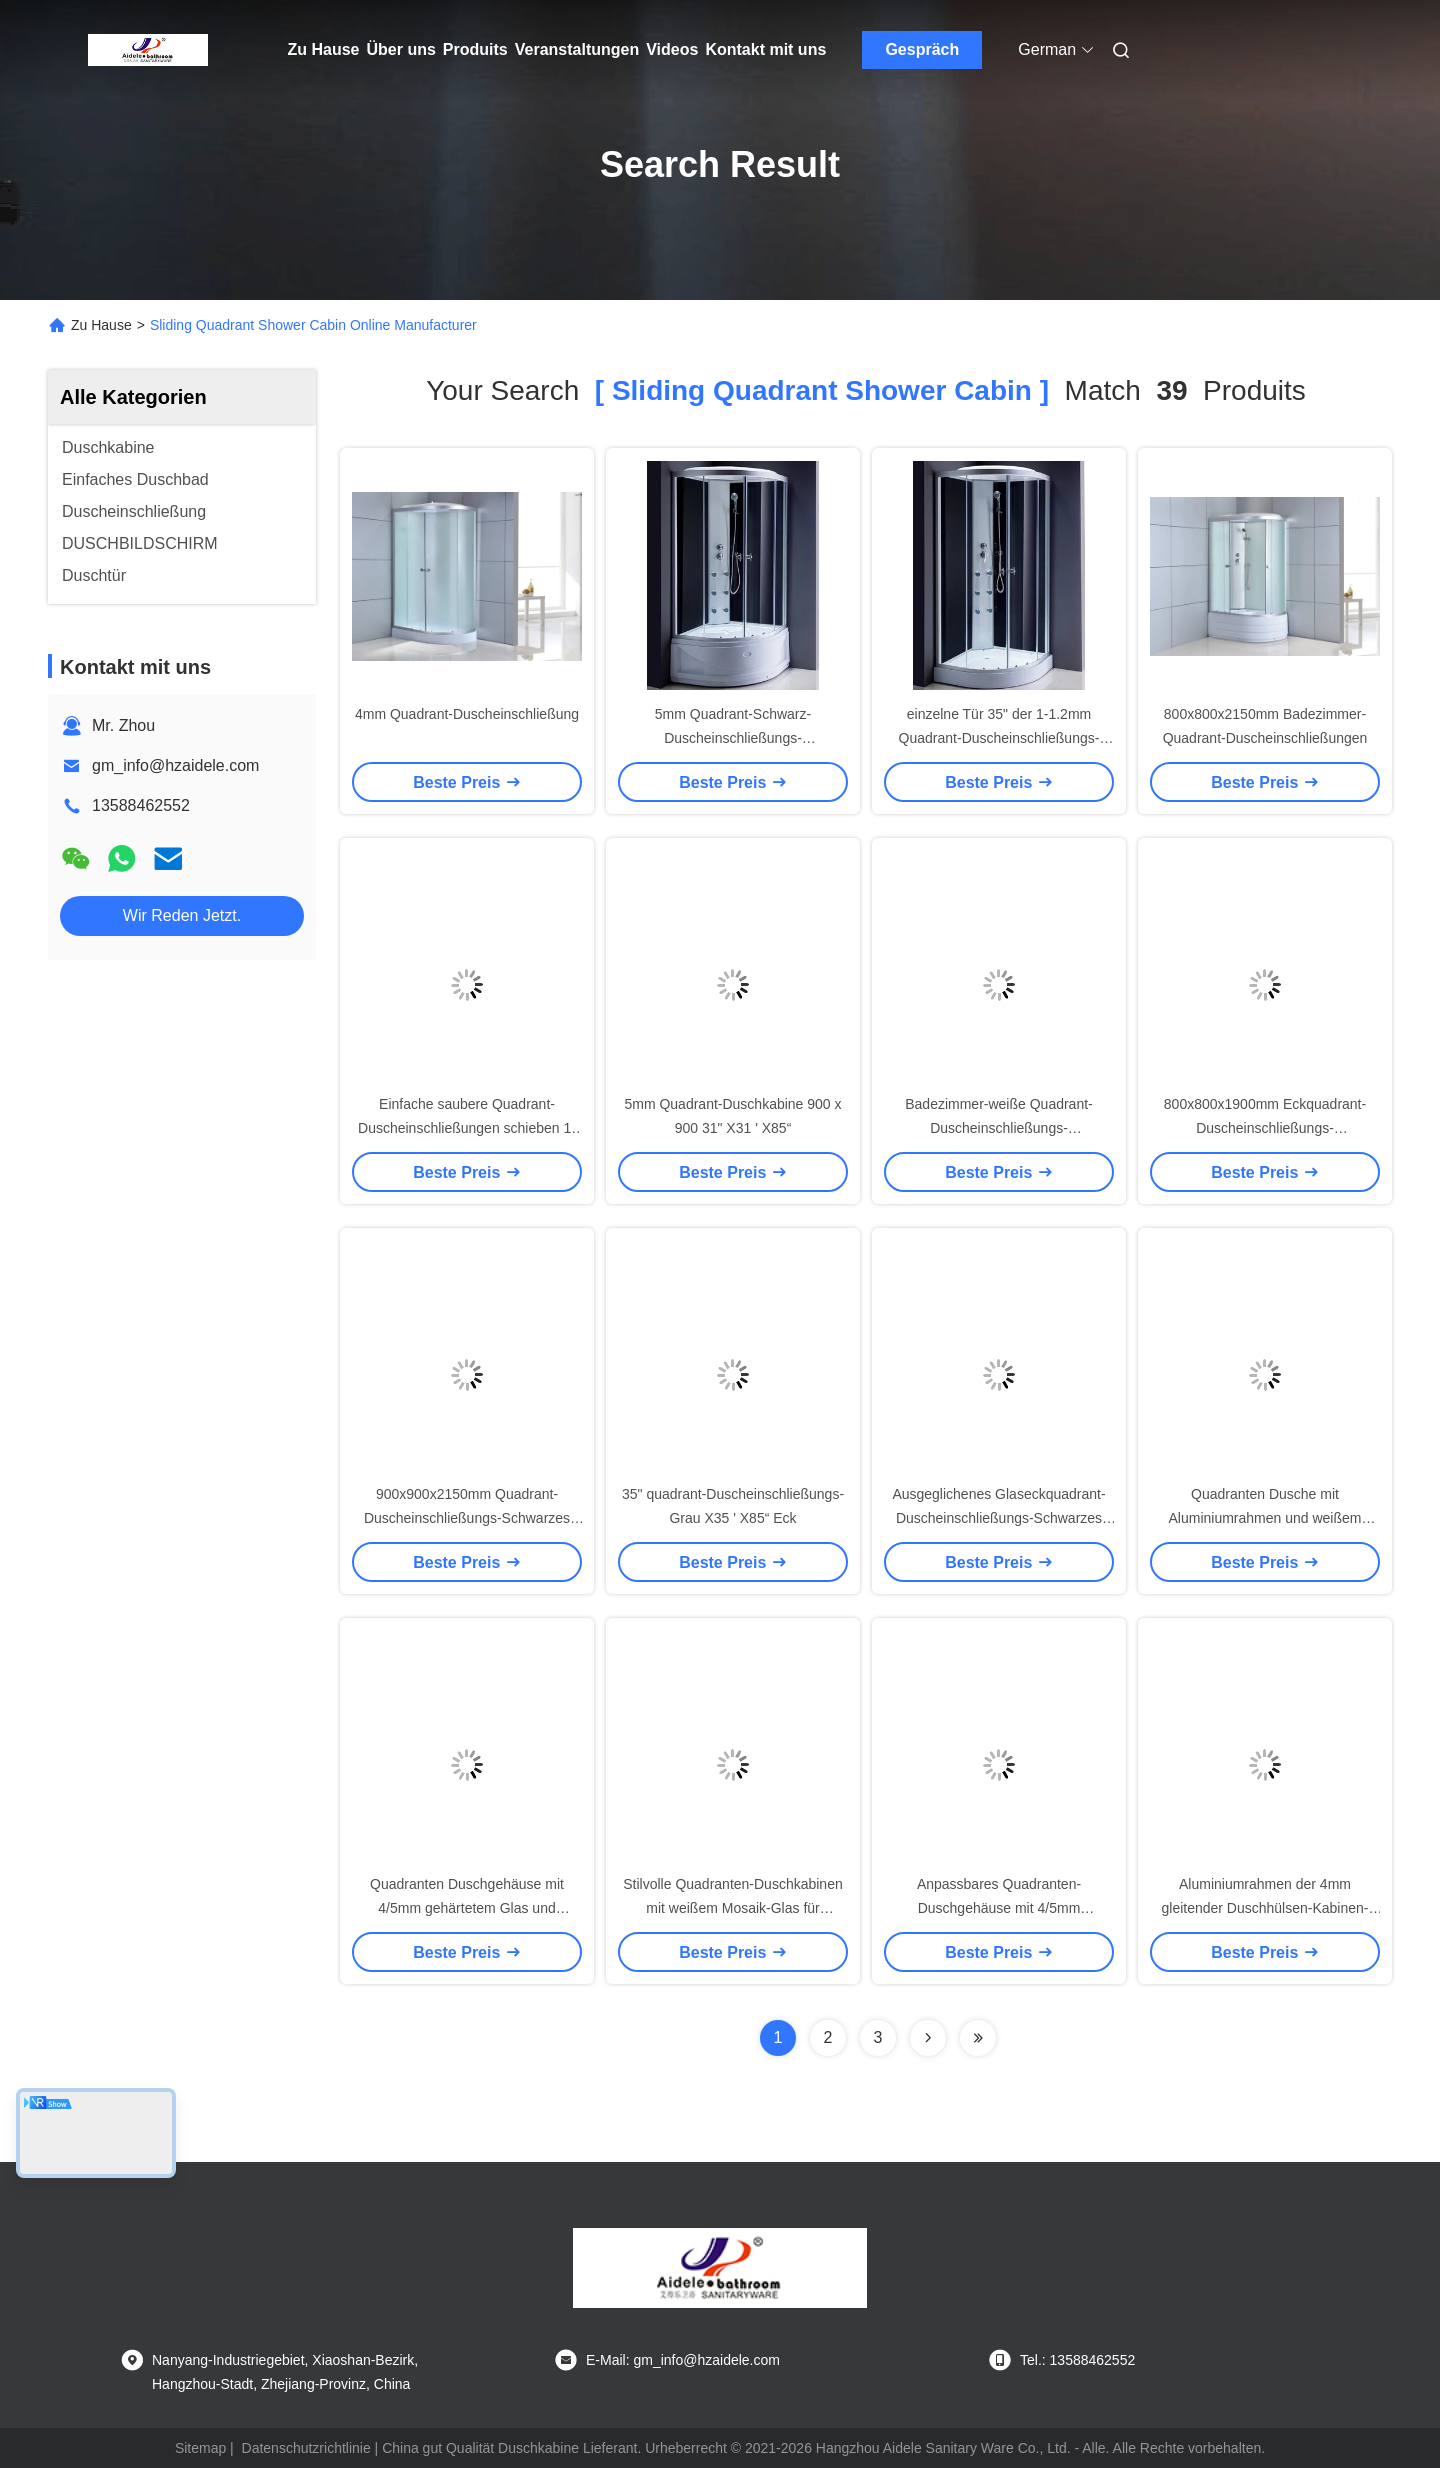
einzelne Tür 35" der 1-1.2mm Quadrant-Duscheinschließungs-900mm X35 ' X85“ (999, 738)
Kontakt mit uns (765, 49)
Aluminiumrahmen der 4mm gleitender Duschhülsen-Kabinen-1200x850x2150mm (1264, 1908)
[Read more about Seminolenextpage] (928, 2038)
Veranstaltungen (577, 49)
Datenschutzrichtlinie (306, 2448)
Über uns (401, 49)
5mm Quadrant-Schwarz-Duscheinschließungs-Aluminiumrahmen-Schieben (733, 738)
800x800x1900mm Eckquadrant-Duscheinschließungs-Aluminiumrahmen (1265, 1128)
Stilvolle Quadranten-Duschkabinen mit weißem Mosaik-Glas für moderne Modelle (732, 1908)
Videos (672, 49)
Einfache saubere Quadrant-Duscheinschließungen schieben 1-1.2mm (467, 1128)
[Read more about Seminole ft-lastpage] (978, 2038)
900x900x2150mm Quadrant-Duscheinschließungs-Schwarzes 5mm (467, 1518)
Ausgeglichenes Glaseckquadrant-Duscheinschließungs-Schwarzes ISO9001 (998, 1518)
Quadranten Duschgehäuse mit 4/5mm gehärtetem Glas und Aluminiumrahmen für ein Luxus (467, 1908)
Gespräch (922, 49)
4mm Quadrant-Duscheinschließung (467, 714)
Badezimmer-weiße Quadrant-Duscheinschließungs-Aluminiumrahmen (999, 1128)
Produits (475, 49)
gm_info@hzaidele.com (175, 765)
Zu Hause (324, 49)
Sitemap (200, 2448)
